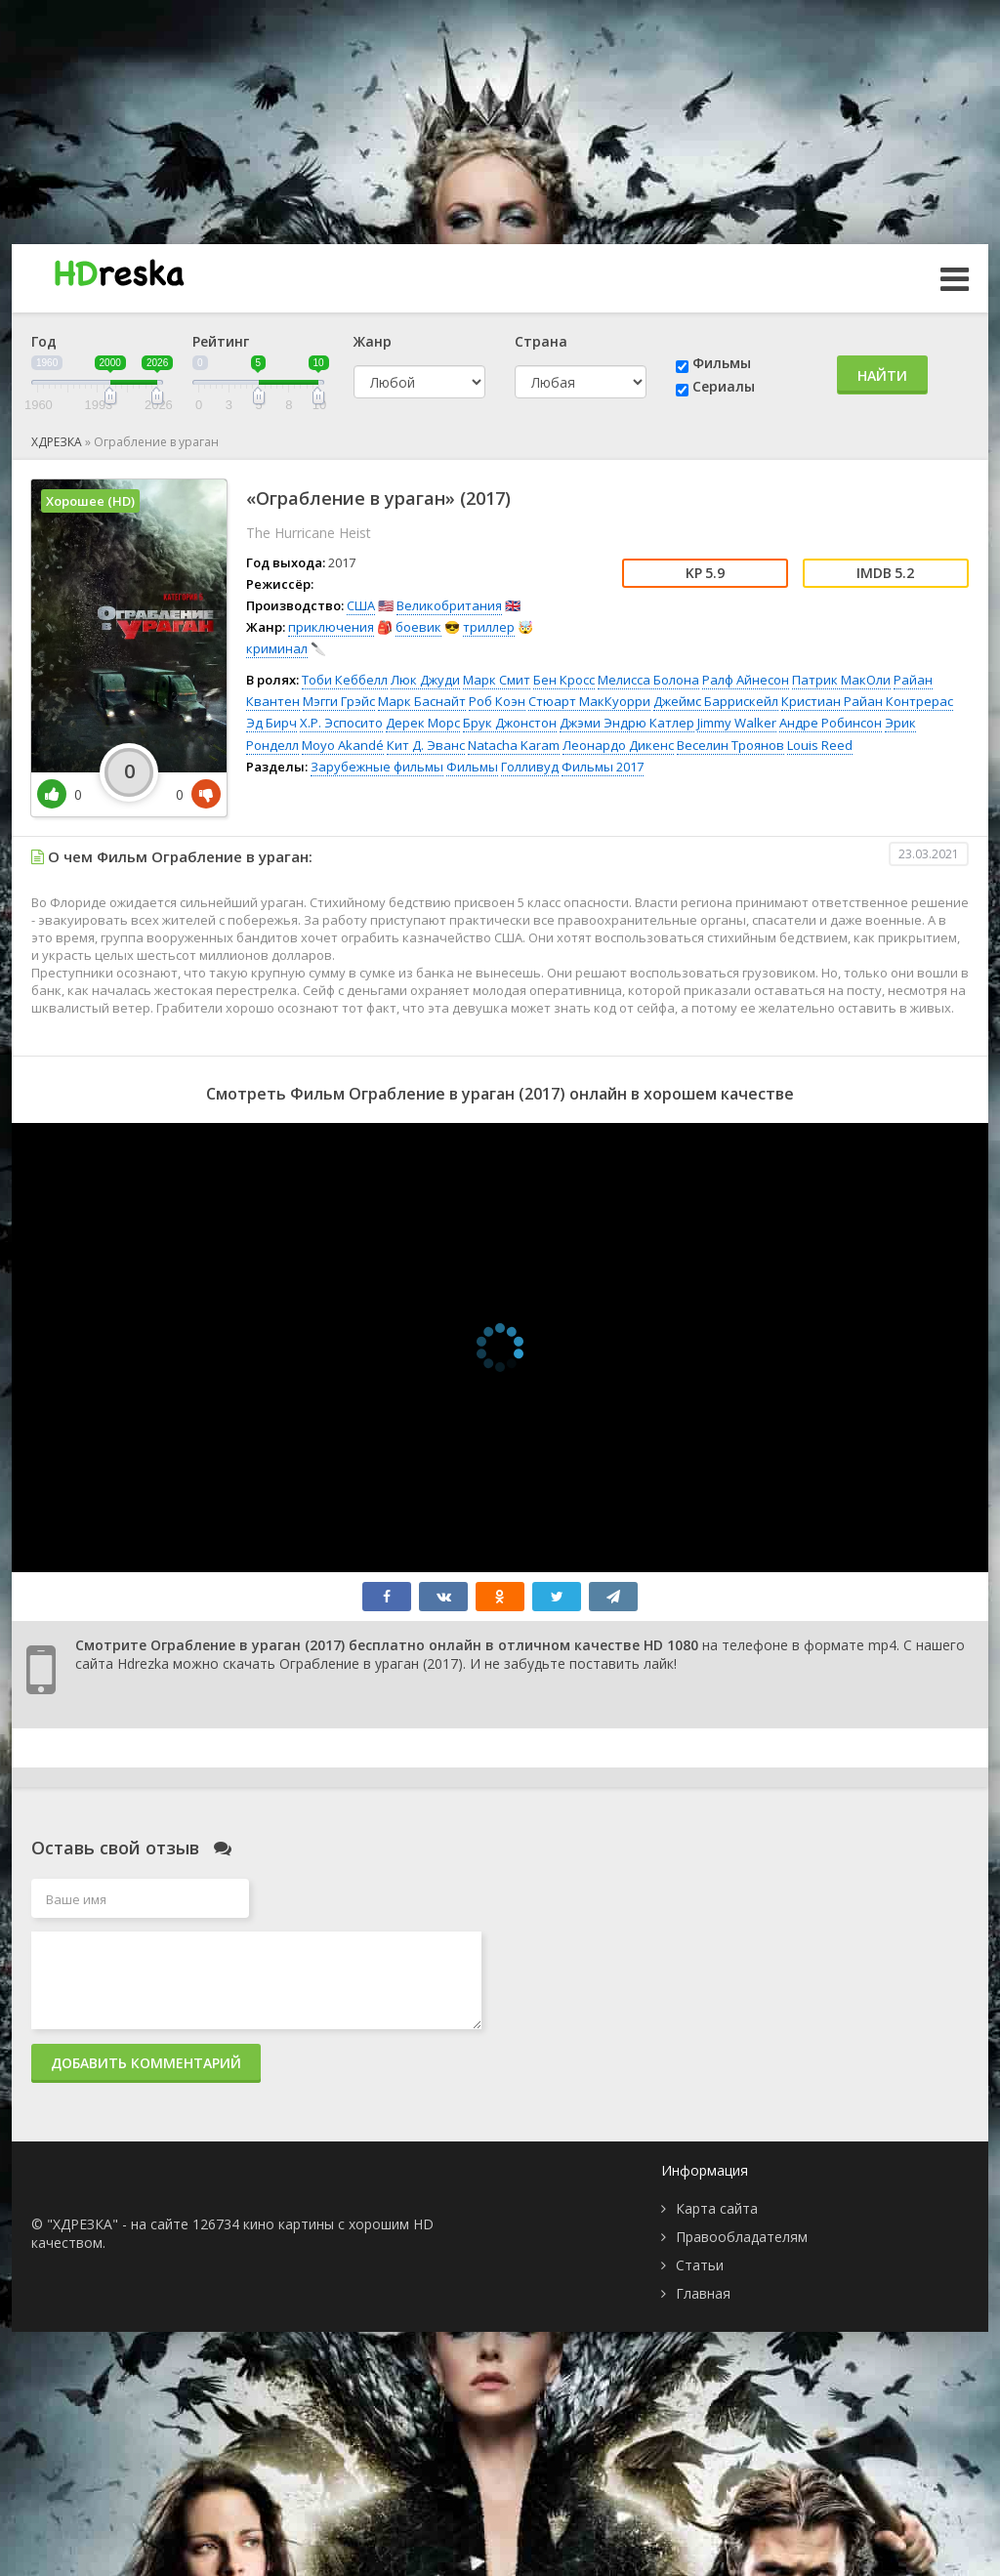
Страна (541, 341)
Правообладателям (742, 2236)
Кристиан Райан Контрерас (867, 701)
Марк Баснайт (422, 701)
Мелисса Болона (648, 679)
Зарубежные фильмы (377, 766)
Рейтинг (220, 341)
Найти (882, 375)
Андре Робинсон (830, 722)
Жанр (373, 341)
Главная (703, 2293)
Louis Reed (820, 745)
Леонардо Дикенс (618, 745)
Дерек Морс (423, 722)
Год (44, 341)
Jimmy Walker (736, 722)
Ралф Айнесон (745, 679)
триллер (489, 627)
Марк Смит (496, 679)
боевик (418, 627)
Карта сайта (717, 2208)
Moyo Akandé (343, 745)
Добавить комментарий (146, 2063)
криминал (277, 648)
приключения (331, 627)
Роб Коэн (497, 701)
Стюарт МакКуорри (589, 701)
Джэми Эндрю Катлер (627, 722)
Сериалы (723, 386)
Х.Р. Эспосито (341, 722)
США (361, 605)
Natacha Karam (514, 745)
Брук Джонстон (510, 722)
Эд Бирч (271, 722)
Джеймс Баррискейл (715, 701)
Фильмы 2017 (603, 766)
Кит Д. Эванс (426, 745)
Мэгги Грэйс (339, 701)
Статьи (700, 2265)
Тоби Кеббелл (345, 679)
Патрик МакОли (841, 679)
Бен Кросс (564, 679)
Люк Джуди (425, 679)
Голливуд (530, 766)
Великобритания (449, 605)
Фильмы (721, 362)
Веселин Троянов (730, 745)
